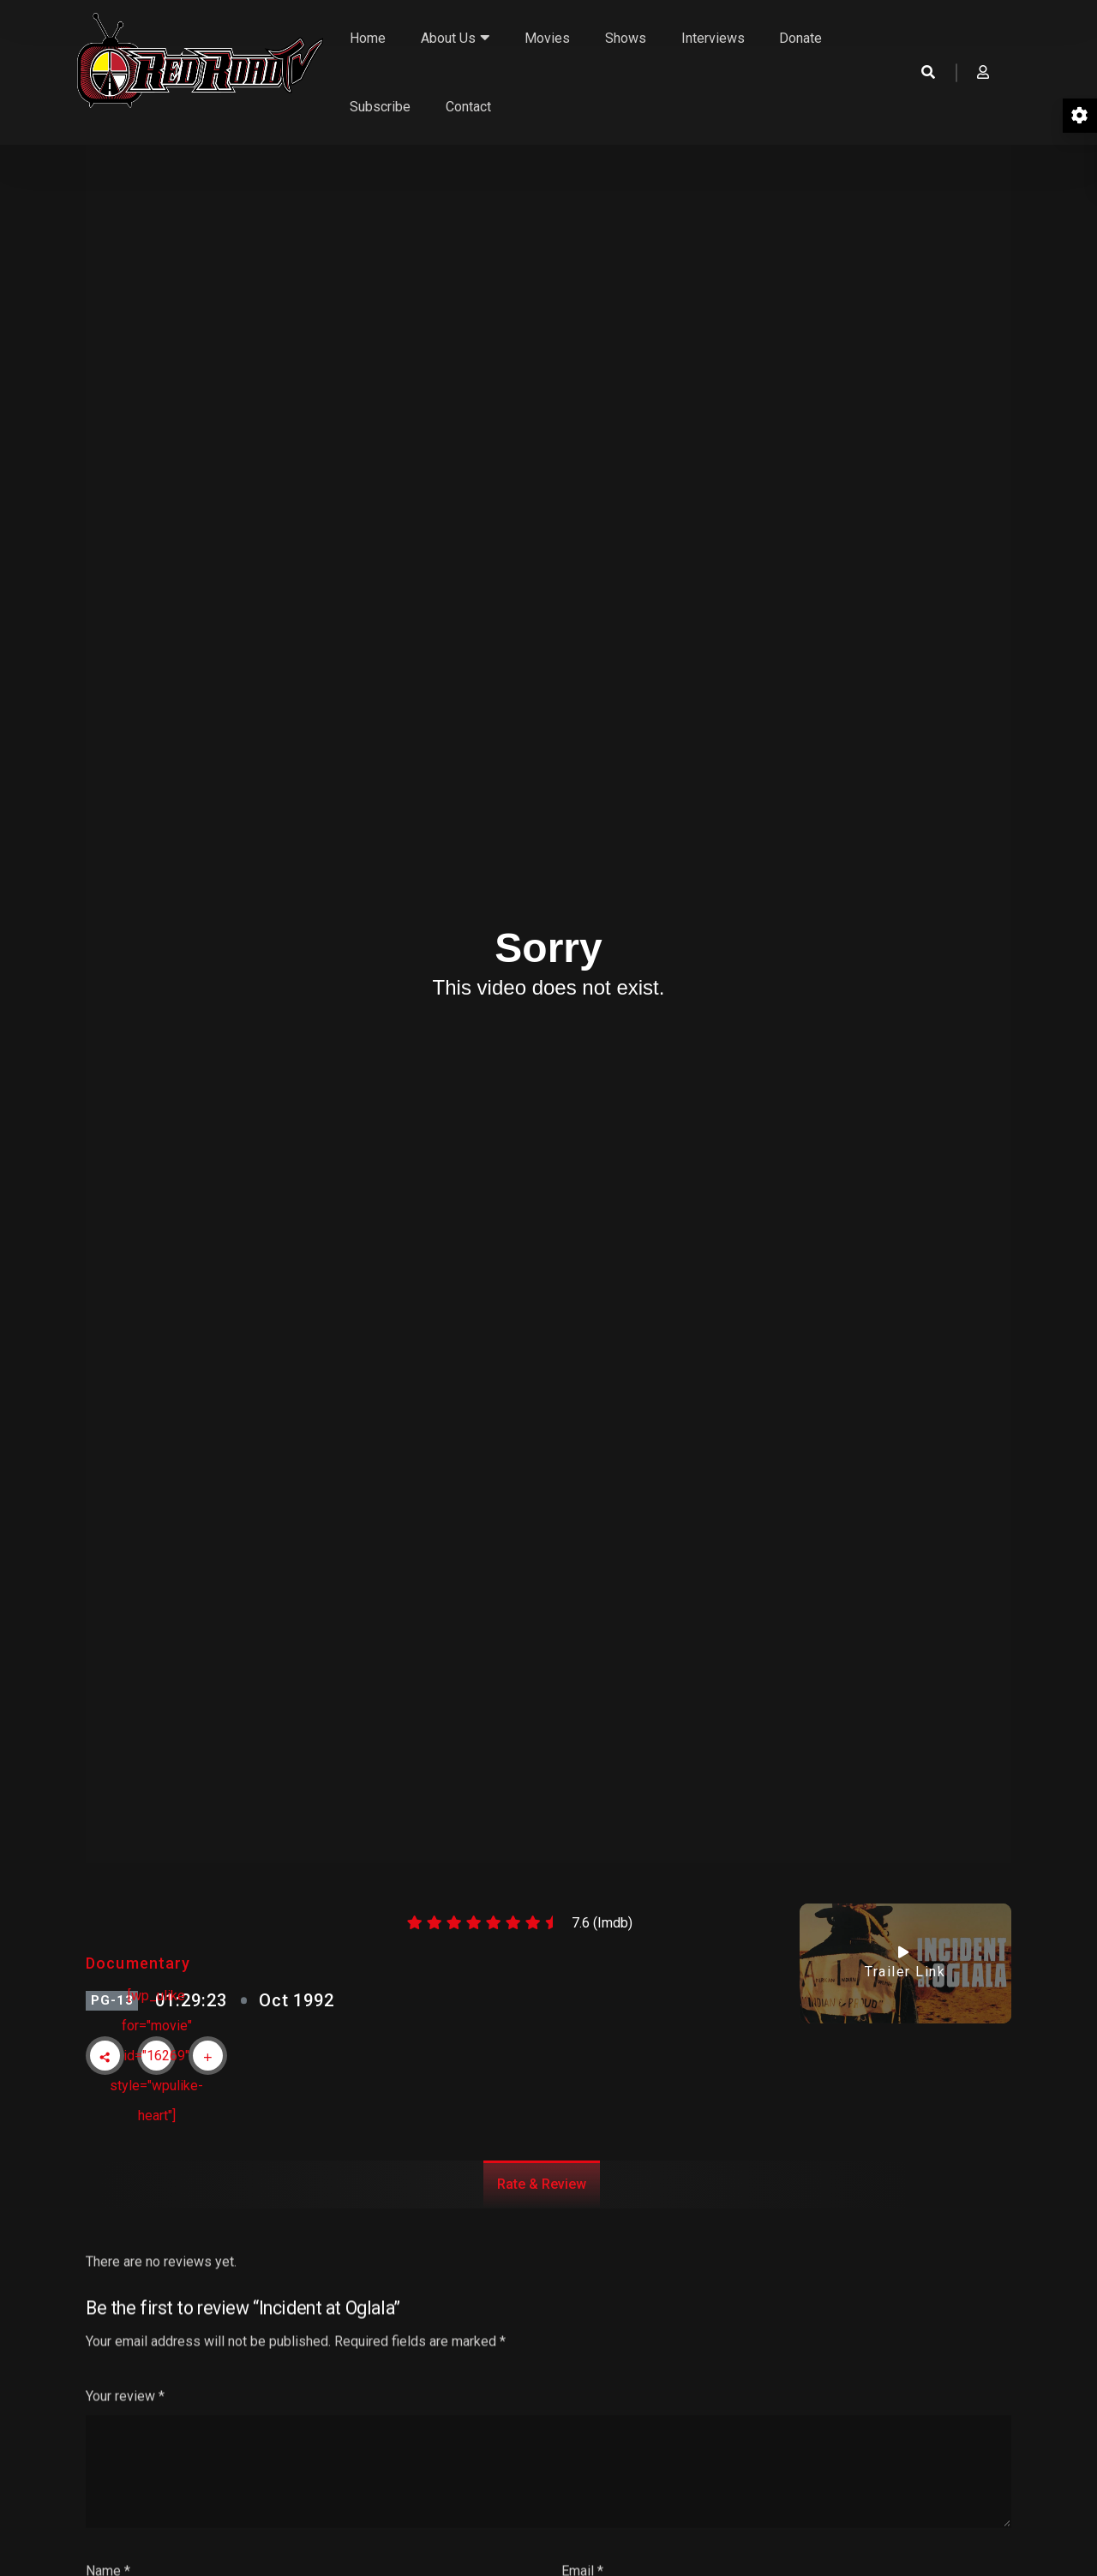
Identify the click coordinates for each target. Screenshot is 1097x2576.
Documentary (138, 1963)
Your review (125, 2453)
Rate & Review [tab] (541, 2184)
